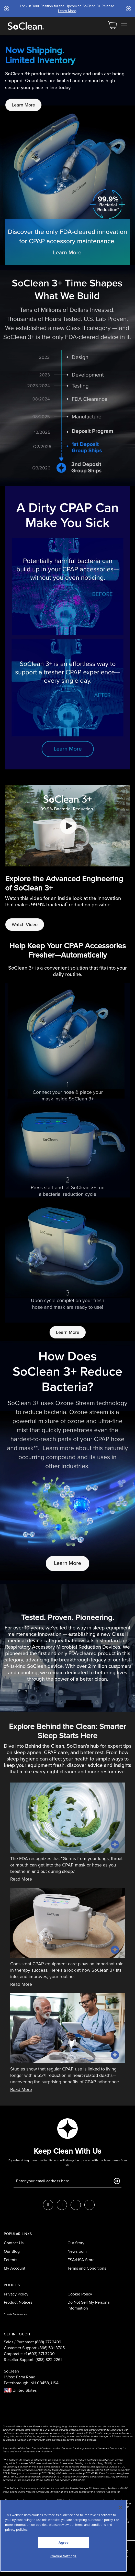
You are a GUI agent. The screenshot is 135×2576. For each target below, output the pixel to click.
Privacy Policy (16, 2294)
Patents (10, 2260)
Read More (21, 1879)
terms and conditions (90, 2524)
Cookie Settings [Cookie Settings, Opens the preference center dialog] (63, 2556)
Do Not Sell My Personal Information (89, 2305)
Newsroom (77, 2251)
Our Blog (12, 2251)
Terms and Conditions (87, 2268)
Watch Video (25, 924)
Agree (63, 2542)
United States (20, 2390)
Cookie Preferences (15, 2314)
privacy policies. (16, 2529)
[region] (63, 2536)
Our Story (76, 2243)
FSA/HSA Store (81, 2260)
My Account (14, 2268)
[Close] (120, 2507)
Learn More (67, 11)
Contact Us (14, 2243)
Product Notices (18, 2302)
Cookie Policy (80, 2294)
